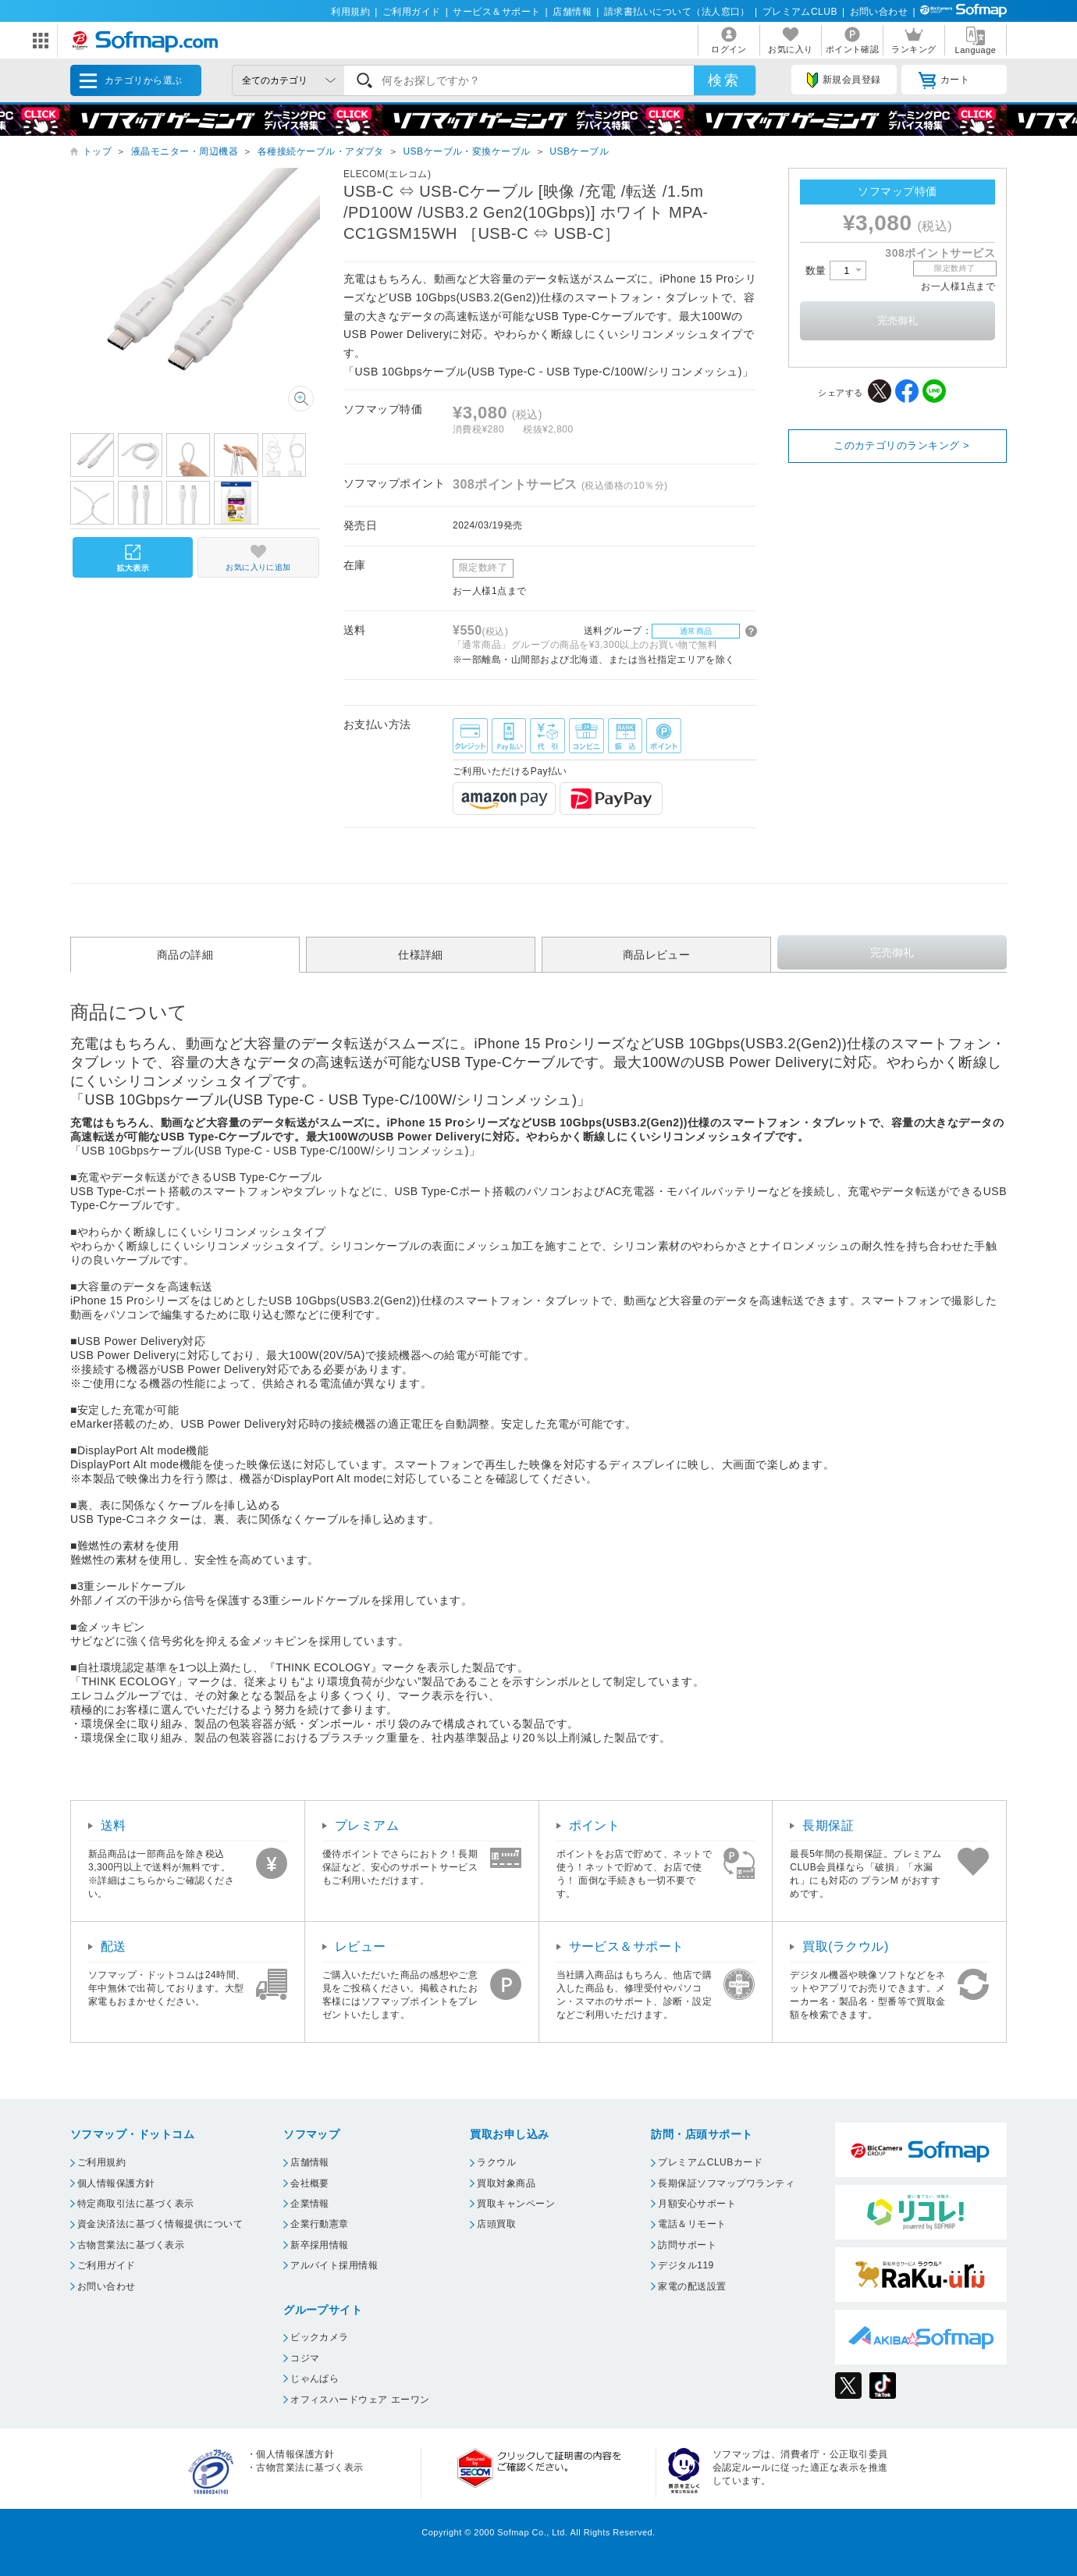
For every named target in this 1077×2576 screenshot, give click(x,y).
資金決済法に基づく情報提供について (160, 2223)
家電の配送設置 (692, 2286)
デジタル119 (685, 2265)
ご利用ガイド (411, 11)
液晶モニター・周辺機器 (184, 151)
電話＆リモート (692, 2223)
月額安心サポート (697, 2203)
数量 (835, 270)
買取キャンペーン (516, 2203)
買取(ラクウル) (845, 1946)
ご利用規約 (101, 2162)
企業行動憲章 (319, 2223)
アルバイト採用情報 (334, 2265)
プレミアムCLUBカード (710, 2162)
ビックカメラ (319, 2337)
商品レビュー (657, 954)
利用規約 (350, 11)
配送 (113, 1946)
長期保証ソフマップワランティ (726, 2183)
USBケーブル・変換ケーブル (466, 151)
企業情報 (309, 2203)
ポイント (594, 1825)
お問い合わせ (879, 11)
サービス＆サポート (496, 11)
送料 (113, 1825)
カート (944, 80)
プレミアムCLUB (799, 11)
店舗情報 (572, 11)
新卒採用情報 (319, 2245)
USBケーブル (579, 151)
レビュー (360, 1946)
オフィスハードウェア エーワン (360, 2399)
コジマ (304, 2358)
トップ (97, 151)
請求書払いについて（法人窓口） (677, 11)
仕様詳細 (420, 954)
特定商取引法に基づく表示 (135, 2203)
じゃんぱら (314, 2378)
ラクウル (496, 2162)
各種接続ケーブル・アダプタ (321, 151)
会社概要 (309, 2183)
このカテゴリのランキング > (901, 445)
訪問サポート (687, 2245)
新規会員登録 (843, 80)
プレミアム (367, 1825)
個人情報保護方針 (116, 2183)
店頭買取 (496, 2223)
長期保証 (828, 1825)
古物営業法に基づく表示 (130, 2245)
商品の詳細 (185, 954)
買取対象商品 (506, 2183)
